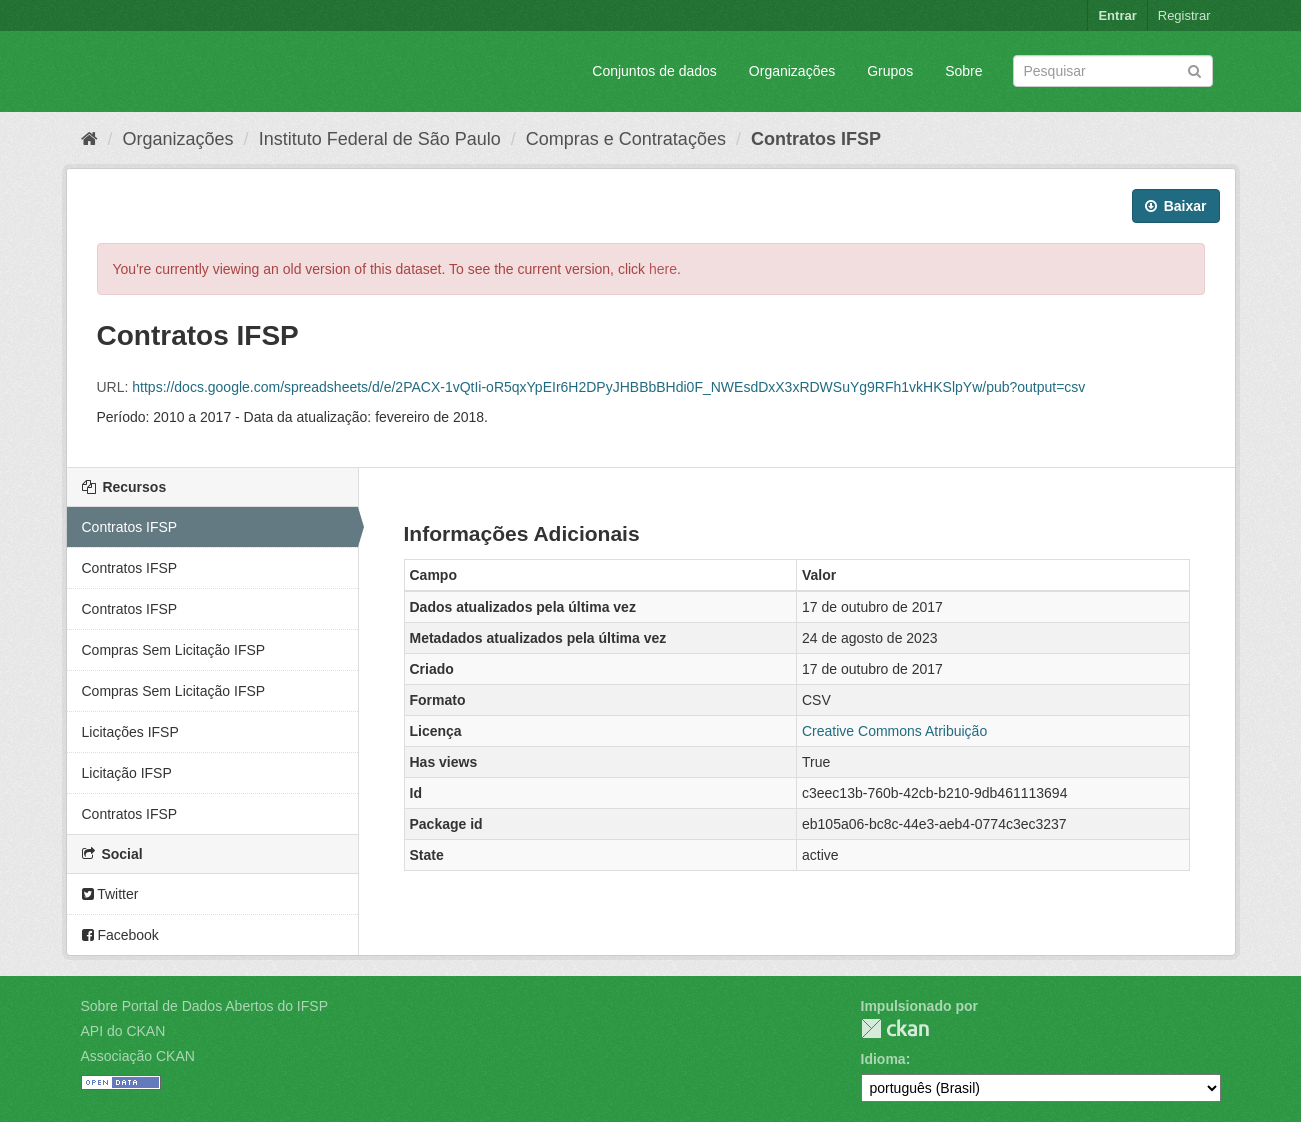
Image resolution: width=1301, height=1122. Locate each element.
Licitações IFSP (130, 732)
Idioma (883, 1059)
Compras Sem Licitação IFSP (174, 650)
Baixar (1176, 206)
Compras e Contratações (626, 139)
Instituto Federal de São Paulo (380, 139)
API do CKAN (123, 1031)
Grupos (890, 71)
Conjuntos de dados (654, 71)
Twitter (110, 894)
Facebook (120, 935)
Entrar (1117, 15)
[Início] (89, 139)
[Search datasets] (1113, 71)
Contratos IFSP (816, 139)
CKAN (895, 1028)
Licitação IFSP (127, 773)
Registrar (1184, 15)
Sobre (963, 71)
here (663, 269)
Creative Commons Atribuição (894, 731)
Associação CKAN (138, 1056)
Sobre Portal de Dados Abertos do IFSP (204, 1006)
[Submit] (1194, 69)
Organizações (792, 71)
